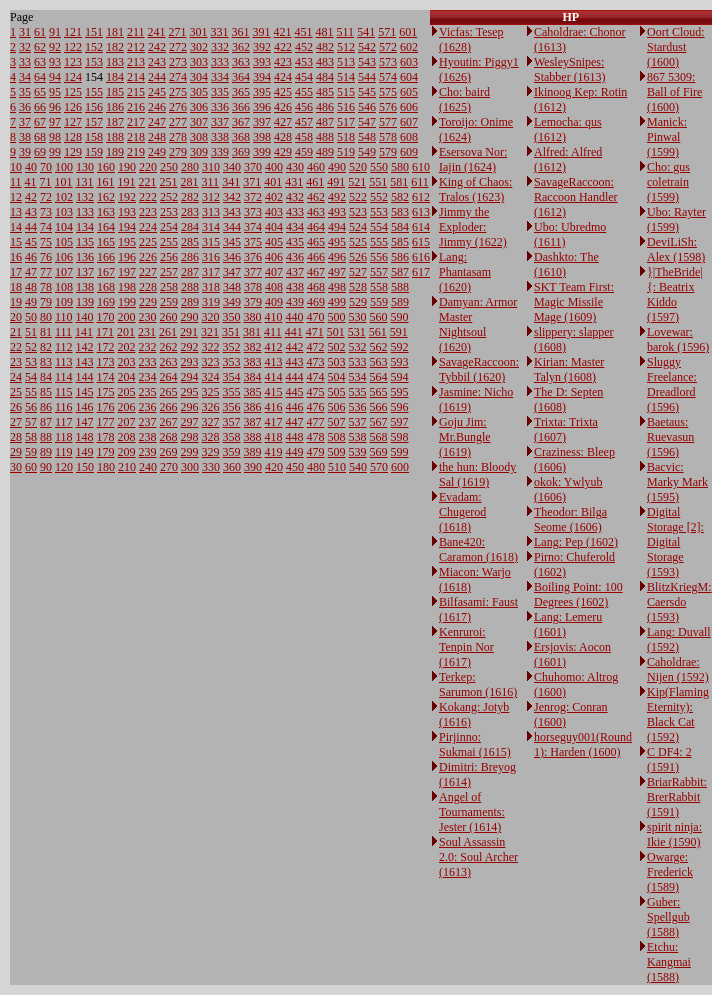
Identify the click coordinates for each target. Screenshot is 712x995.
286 (190, 257)
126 (73, 107)
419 (274, 452)
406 (274, 257)
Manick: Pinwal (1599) (667, 137)
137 (85, 272)
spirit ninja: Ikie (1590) (674, 834)
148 (85, 437)
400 (274, 167)
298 (190, 437)
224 (148, 227)
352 (232, 347)
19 (16, 302)
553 (379, 212)
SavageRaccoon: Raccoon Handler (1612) (576, 197)
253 (169, 212)
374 (253, 227)
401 (273, 182)
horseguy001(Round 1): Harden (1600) (583, 744)
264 (169, 377)
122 (73, 47)
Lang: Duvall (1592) (679, 639)
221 (148, 182)
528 (358, 287)
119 (64, 452)
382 (253, 347)
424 (283, 77)
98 (55, 137)
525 (358, 242)
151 (94, 32)
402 (274, 197)
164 (106, 227)
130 (85, 167)
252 (169, 197)
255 (169, 242)
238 (148, 437)
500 (337, 317)
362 (241, 47)
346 (232, 257)
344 (232, 227)
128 (73, 137)
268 (169, 437)
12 (16, 197)
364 (241, 77)
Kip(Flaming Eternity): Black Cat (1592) (678, 714)
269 (169, 452)
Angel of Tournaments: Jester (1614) (472, 812)
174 (106, 377)
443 (295, 362)
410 (274, 317)
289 (190, 302)
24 (16, 377)
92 (55, 47)
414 (274, 377)
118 (64, 437)
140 (85, 317)
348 (232, 287)
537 (358, 422)
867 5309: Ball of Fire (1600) (674, 92)
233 (148, 362)
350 (232, 317)
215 (136, 92)
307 (199, 122)
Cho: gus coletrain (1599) (668, 182)
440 (295, 317)
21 (16, 332)
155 (94, 92)
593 (400, 362)
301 (199, 32)
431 (294, 182)
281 (190, 182)
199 (127, 302)
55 (31, 392)
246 (157, 107)
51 (31, 332)
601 (408, 32)
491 (336, 182)
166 (106, 257)
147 (85, 422)
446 (295, 407)
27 (16, 422)
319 (211, 302)
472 (316, 347)
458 (304, 137)
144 (85, 377)
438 (295, 287)
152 (94, 47)
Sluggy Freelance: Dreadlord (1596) (672, 384)
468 (316, 287)
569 (379, 452)
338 (220, 137)
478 (316, 437)
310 (211, 167)
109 (64, 302)
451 (304, 32)
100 (64, 167)
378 (253, 287)
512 (346, 47)
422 (283, 47)
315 (211, 242)
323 (211, 362)
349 (232, 302)
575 (388, 92)
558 (379, 287)
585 (400, 242)
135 (85, 242)
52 (31, 347)
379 (253, 302)
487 (325, 122)
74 (46, 227)
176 (106, 407)
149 (85, 452)
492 (337, 197)
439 (295, 302)
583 (400, 212)
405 (274, 242)
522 (358, 197)
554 (379, 227)
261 (168, 332)
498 (337, 287)
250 (169, 167)
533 (358, 362)
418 (274, 437)
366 (241, 107)
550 (379, 167)
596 (400, 407)
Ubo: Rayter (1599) (676, 219)
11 (16, 182)
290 (190, 317)
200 (127, 317)
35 (25, 92)
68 (40, 137)
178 (106, 437)
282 (190, 197)
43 (31, 212)
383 (253, 362)
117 (64, 422)
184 (115, 77)
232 (148, 347)
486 (325, 107)
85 (46, 392)
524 (358, 227)
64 (40, 77)
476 (316, 407)
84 (46, 377)
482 (325, 47)
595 (400, 392)
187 (115, 122)
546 (367, 107)
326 (211, 407)
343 (232, 212)
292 (190, 347)
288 (190, 287)
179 (106, 452)
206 (127, 407)
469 (316, 302)
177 (106, 422)
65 (40, 92)
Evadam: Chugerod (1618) (462, 512)
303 (199, 62)
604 (409, 77)
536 (358, 407)
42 (31, 197)
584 (400, 227)
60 (31, 467)
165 (106, 242)
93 (55, 62)
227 (148, 272)
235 (148, 392)
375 (253, 242)
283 (190, 212)
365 (241, 92)
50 (31, 317)
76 (46, 257)
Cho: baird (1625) (464, 99)
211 (136, 32)
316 (211, 257)
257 (169, 272)
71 (46, 182)
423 (283, 62)
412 (274, 347)
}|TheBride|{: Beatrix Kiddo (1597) (675, 294)
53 (31, 362)
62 (40, 47)
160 (106, 167)
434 (295, 227)
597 (400, 422)
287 (190, 272)
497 (337, 272)
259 (169, 302)
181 (115, 32)
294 (190, 377)
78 (46, 287)
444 (295, 377)
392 (262, 47)
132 (85, 197)
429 (283, 152)
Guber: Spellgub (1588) (668, 917)
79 (46, 302)
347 (232, 272)
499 (337, 302)
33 (25, 62)
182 (115, 47)
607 (409, 122)
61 (40, 32)
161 (106, 182)
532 (358, 347)
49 (31, 302)
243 (157, 62)
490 (337, 167)
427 (283, 122)
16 (16, 257)
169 (106, 302)
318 (211, 287)
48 (31, 287)
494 (337, 227)
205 (127, 392)
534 (358, 377)
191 (127, 182)
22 (16, 347)
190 (127, 167)
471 (315, 332)
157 (94, 122)
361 (241, 32)
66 (40, 107)
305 (199, 92)
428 (283, 137)
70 (46, 167)
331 (220, 32)
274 (178, 77)
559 (379, 302)
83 (46, 362)
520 (358, 167)
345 (232, 242)
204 (127, 377)
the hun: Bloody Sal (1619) (477, 474)
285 (190, 242)
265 (169, 392)
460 (316, 167)
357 (232, 422)
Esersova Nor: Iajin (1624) (473, 159)
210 (127, 467)
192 (127, 197)
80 (46, 317)
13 (16, 212)
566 (379, 407)
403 (274, 212)
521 (357, 182)
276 (178, 107)
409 (274, 302)
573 (388, 62)
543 (367, 62)
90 (46, 467)
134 (85, 227)
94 (55, 77)
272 (178, 47)
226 (148, 257)
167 (106, 272)
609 (409, 152)
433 (295, 212)
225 (148, 242)
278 (178, 137)
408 (274, 287)
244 (157, 77)
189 (115, 152)
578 (388, 137)
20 (16, 317)
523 (358, 212)
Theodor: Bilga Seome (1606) (570, 519)
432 (295, 197)
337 (220, 122)
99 (55, 152)
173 (106, 362)
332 (220, 47)
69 (40, 152)
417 (274, 422)
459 (304, 152)
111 (63, 332)
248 (157, 137)
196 (127, 257)
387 (253, 422)
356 (232, 407)
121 (73, 32)
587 (400, 272)
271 (178, 32)
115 (64, 392)
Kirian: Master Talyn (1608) (569, 369)
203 (127, 362)
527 (358, 272)
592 (400, 347)
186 (115, 107)
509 (337, 452)
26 (16, 407)
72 (46, 197)
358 (232, 437)
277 (178, 122)
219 (136, 152)
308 (199, 137)
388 (253, 437)
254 (169, 227)
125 (73, 92)
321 (210, 332)
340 (232, 167)
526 (358, 257)
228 (148, 287)
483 (325, 62)
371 (252, 182)
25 (16, 392)
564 (379, 377)
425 (283, 92)
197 (127, 272)
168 (106, 287)
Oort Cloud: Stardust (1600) (676, 47)
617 (421, 272)
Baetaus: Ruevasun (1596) (670, 437)
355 (232, 392)
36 (25, 107)
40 (31, 167)
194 (127, 227)
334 (220, 77)
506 (337, 407)
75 (46, 242)
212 (136, 47)
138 (85, 287)
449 (295, 452)
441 (294, 332)
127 (73, 122)
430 (295, 167)
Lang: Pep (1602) (576, 542)
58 (31, 437)
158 (94, 137)
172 (106, 347)
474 (316, 377)
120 (64, 467)
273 (178, 62)
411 (273, 332)
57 (31, 422)
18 (16, 287)
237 (148, 422)
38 (25, 137)
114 (64, 377)
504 (337, 377)
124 (73, 77)
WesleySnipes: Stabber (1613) (570, 69)
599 (400, 452)
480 (316, 467)
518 (346, 137)
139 (85, 302)
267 (169, 422)
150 (85, 467)
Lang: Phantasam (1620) (465, 272)
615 (421, 242)
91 (55, 32)
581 (399, 182)
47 (31, 272)
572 (388, 47)
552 (379, 197)
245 (157, 92)
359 (232, 452)
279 (178, 152)
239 (148, 452)
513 (346, 62)
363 (241, 62)
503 (337, 362)
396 (262, 107)
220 (148, 167)
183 (115, 62)
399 (262, 152)
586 (400, 257)
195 (127, 242)
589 (400, 302)
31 (25, 32)
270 (169, 467)
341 (231, 182)
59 (31, 452)
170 (106, 317)
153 (94, 62)
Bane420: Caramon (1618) (478, 549)
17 (16, 272)
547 (367, 122)
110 (64, 317)
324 (211, 377)
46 (31, 257)
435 (295, 242)
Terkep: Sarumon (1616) (478, 684)
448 (295, 437)
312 (211, 197)
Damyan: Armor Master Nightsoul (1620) (478, 324)
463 (316, 212)
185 (115, 92)
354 (232, 377)
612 (421, 197)
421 (283, 32)
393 (262, 62)
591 (399, 332)
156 (94, 107)
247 (157, 122)
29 (16, 452)
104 (64, 227)
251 (169, 182)
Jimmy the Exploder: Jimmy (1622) (473, 227)
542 (367, 47)
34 (25, 77)
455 (304, 92)
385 (253, 392)
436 (295, 257)
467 (316, 272)
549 (367, 152)
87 (46, 422)
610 (421, 167)
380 (253, 317)
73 (46, 212)
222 (148, 197)
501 (336, 332)
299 (190, 452)
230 (148, 317)
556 (379, 257)
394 (262, 77)
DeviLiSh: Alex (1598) (676, 249)
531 (357, 332)
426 (283, 107)
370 (253, 167)
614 (421, 227)
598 (400, 437)
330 (211, 467)
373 (253, 212)
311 (211, 182)
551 (378, 182)
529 (358, 302)
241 (157, 32)
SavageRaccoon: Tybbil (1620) (479, 369)
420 (274, 467)
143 (85, 362)
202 (127, 347)
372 (253, 197)
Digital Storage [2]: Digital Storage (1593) (675, 542)
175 (106, 392)
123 (73, 62)
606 (409, 107)
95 (55, 92)
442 (295, 347)
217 (136, 122)
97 (55, 122)
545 (367, 92)
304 (199, 77)
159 (94, 152)
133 (85, 212)
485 (325, 92)
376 (253, 257)
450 (295, 467)
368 (241, 137)
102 (64, 197)
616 (421, 257)
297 (190, 422)
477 (316, 422)
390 (253, 467)
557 (379, 272)
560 (379, 317)
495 (337, 242)
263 (169, 362)
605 (409, 92)
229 (148, 302)
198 (127, 287)
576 (388, 107)
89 (46, 452)
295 (190, 392)
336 (220, 107)
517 (346, 122)
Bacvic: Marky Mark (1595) (677, 482)
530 (358, 317)
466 (316, 257)
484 (325, 77)
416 (274, 407)
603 (409, 62)
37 (25, 122)
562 (379, 347)
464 (316, 227)
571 (387, 32)
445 (295, 392)
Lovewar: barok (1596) (678, 339)
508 (337, 437)
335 (220, 92)
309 (199, 152)
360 (232, 467)
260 (169, 317)
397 (262, 122)
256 (169, 257)
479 (316, 452)
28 (16, 437)
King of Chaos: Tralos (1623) (475, 189)
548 (367, 137)
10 (16, 167)
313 (211, 212)
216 (136, 107)
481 (325, 32)
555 (379, 242)
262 (169, 347)
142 (85, 347)
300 (190, 467)
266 (169, 407)
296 (190, 407)
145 (85, 392)
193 (127, 212)
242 (157, 47)
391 (262, 32)
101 (64, 182)
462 (316, 197)
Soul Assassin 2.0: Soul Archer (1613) (478, 857)
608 (409, 137)
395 (262, 92)
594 (400, 377)
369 (241, 152)
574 (388, 77)
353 (232, 362)
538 (358, 437)
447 (295, 422)
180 (106, 467)
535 (358, 392)
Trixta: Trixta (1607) (566, 429)
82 (46, 347)
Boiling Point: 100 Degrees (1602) (578, 594)
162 (106, 197)
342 (232, 197)
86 (46, 407)
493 (337, 212)
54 (31, 377)
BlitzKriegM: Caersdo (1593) (679, 602)
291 (189, 332)
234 (148, 377)
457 (304, 122)
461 (315, 182)
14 (16, 227)
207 (127, 422)
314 (211, 227)
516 (346, 107)
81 (46, 332)
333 (220, 62)
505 (337, 392)
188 (115, 137)
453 (304, 62)
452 (304, 47)
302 (199, 47)
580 (400, 167)
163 (106, 212)
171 (105, 332)
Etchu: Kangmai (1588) (669, 962)
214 (136, 77)
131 (85, 182)
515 (346, 92)
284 (190, 227)
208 (127, 437)
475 (316, 392)
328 (211, 437)
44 (31, 227)
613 (421, 212)
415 (274, 392)
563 (379, 362)
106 (64, 257)
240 (148, 467)
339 (220, 152)
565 (379, 392)
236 (148, 407)
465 (316, 242)
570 (379, 467)
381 (252, 332)
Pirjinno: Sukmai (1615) (475, 744)
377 (253, 272)
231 (147, 332)
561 (378, 332)
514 (346, 77)
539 (358, 452)
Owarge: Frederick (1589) (670, 872)
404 (274, 227)
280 (190, 167)
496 (337, 257)
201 (126, 332)
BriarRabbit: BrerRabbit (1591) (677, 797)
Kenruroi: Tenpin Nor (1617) (466, 647)
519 (346, 152)
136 (85, 257)
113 (64, 362)
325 (211, 392)
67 (40, 122)
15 (16, 242)
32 (25, 47)
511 (346, 32)
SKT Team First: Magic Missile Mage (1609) (574, 302)
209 (127, 452)
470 (316, 317)
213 (136, 62)
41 (31, 182)
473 (316, 362)
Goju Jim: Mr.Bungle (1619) (465, 437)
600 (400, 467)
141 (84, 332)
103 (64, 212)
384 (253, 377)
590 (400, 317)
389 (253, 452)
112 (64, 347)
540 (358, 467)
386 (253, 407)
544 (367, 77)
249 (157, 152)
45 (31, 242)
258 (169, 287)
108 (64, 287)
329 (211, 452)
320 (211, 317)
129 (73, 152)
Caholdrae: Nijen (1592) (678, 669)
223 (148, 212)
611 (420, 182)
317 (211, 272)
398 (262, 137)
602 (409, 47)
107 (64, 272)
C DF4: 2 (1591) (669, 759)
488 (325, 137)
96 (55, 107)
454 (304, 77)
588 (400, 287)
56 (31, 407)
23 (16, 362)
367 (241, 122)
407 (274, 272)
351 (231, 332)
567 (379, 422)
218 (136, 137)
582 (400, 197)
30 (16, 467)
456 (304, 107)
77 (46, 272)
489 (325, 152)
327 (211, 422)
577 (388, 122)
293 (190, 362)
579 (388, 152)
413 (274, 362)
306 (199, 107)
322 (211, 347)
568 (379, 437)
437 (295, 272)
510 (337, 467)
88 (46, 437)
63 (40, 62)
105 (64, 242)
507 (337, 422)
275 (178, 92)
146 (85, 407)
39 (25, 152)
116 (64, 407)
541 (366, 32)
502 (337, 347)
